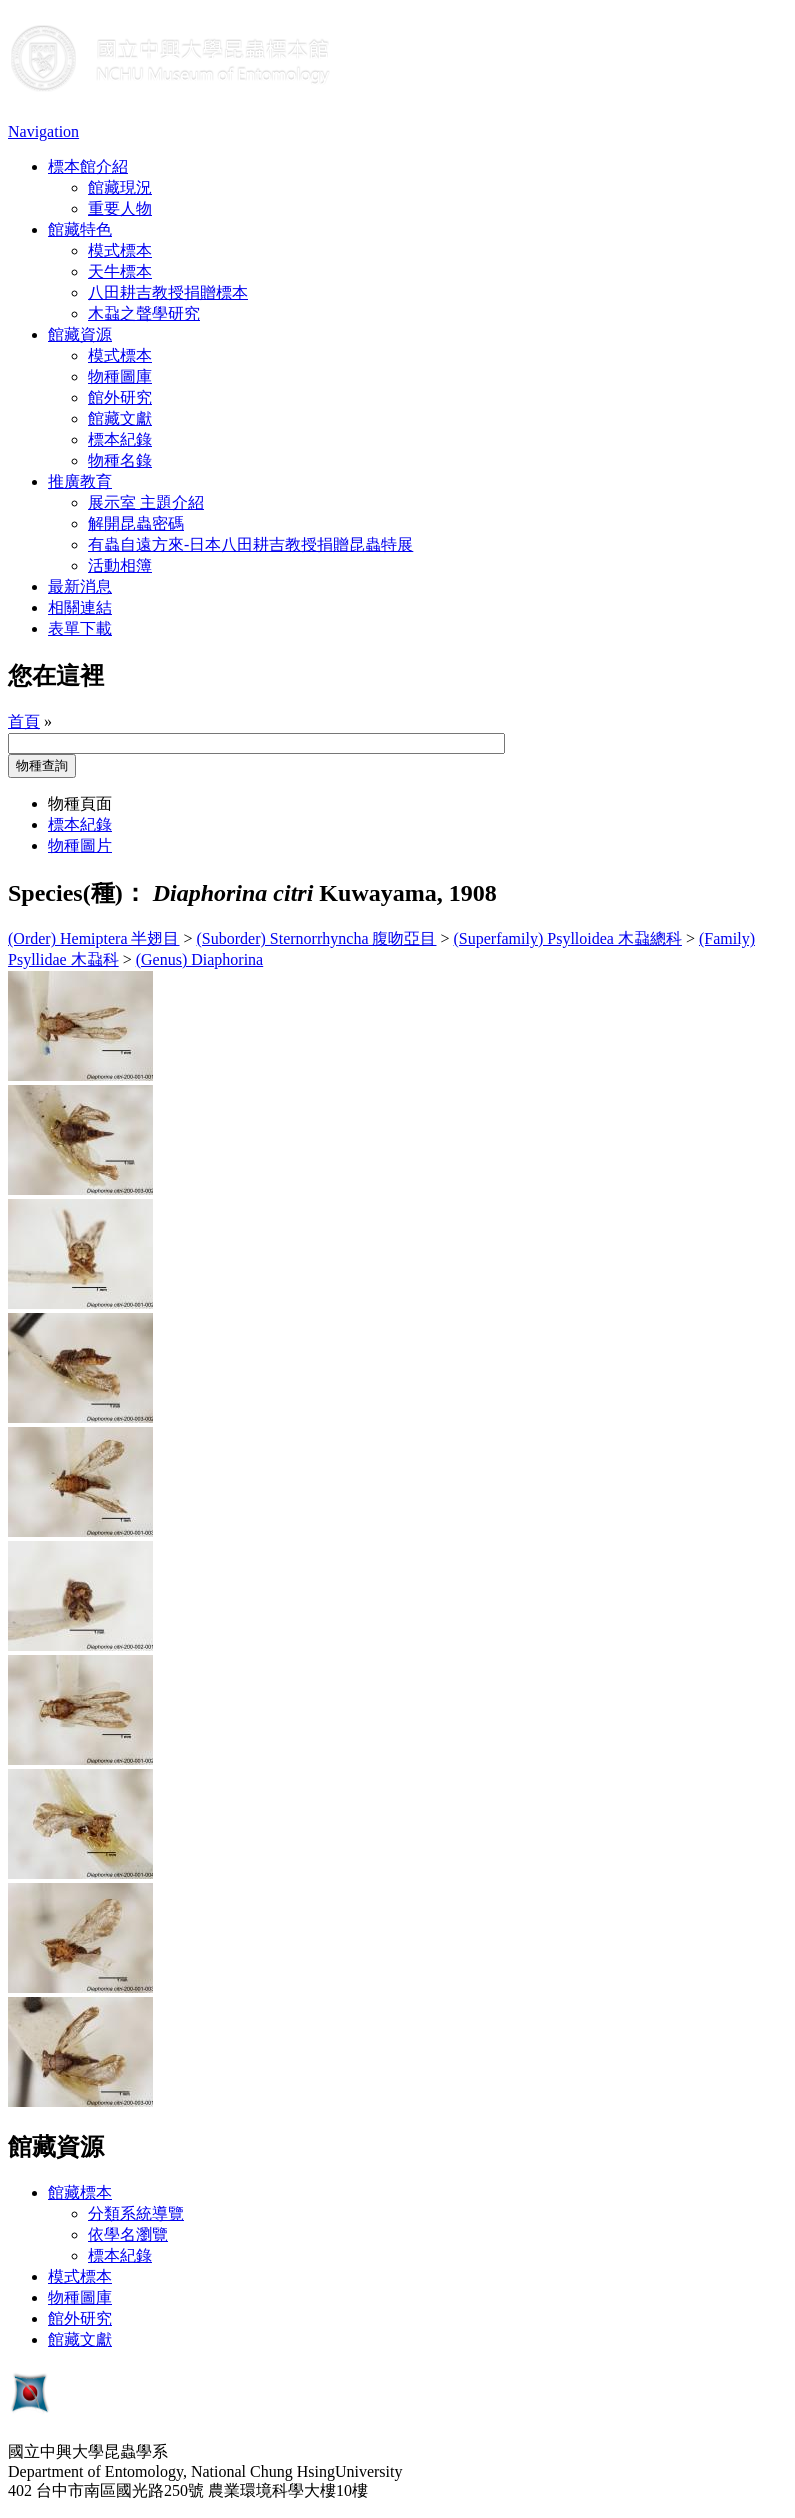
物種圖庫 (120, 376)
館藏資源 (80, 334)
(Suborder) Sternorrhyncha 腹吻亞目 (317, 938)
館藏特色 (80, 229)
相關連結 (80, 607)
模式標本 (120, 250)
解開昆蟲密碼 (136, 523)
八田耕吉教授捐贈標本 (168, 292)
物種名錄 (120, 460)
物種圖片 (80, 845)
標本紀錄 (120, 439)
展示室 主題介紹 (146, 502)
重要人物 (120, 208)
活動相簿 (120, 565)
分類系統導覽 (136, 2213)
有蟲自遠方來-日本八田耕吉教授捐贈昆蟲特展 (250, 544)
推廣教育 (80, 481)
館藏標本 (80, 2192)
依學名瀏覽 (128, 2234)
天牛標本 (120, 271)
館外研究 (120, 397)
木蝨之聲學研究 (144, 313)
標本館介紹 (88, 166)
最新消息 (80, 586)
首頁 (24, 721)
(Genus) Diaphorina (200, 959)
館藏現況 (120, 187)
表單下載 (80, 628)
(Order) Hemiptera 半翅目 (94, 938)
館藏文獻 (120, 418)
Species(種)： (77, 893)
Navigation (43, 131)
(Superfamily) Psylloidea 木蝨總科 (568, 938)
